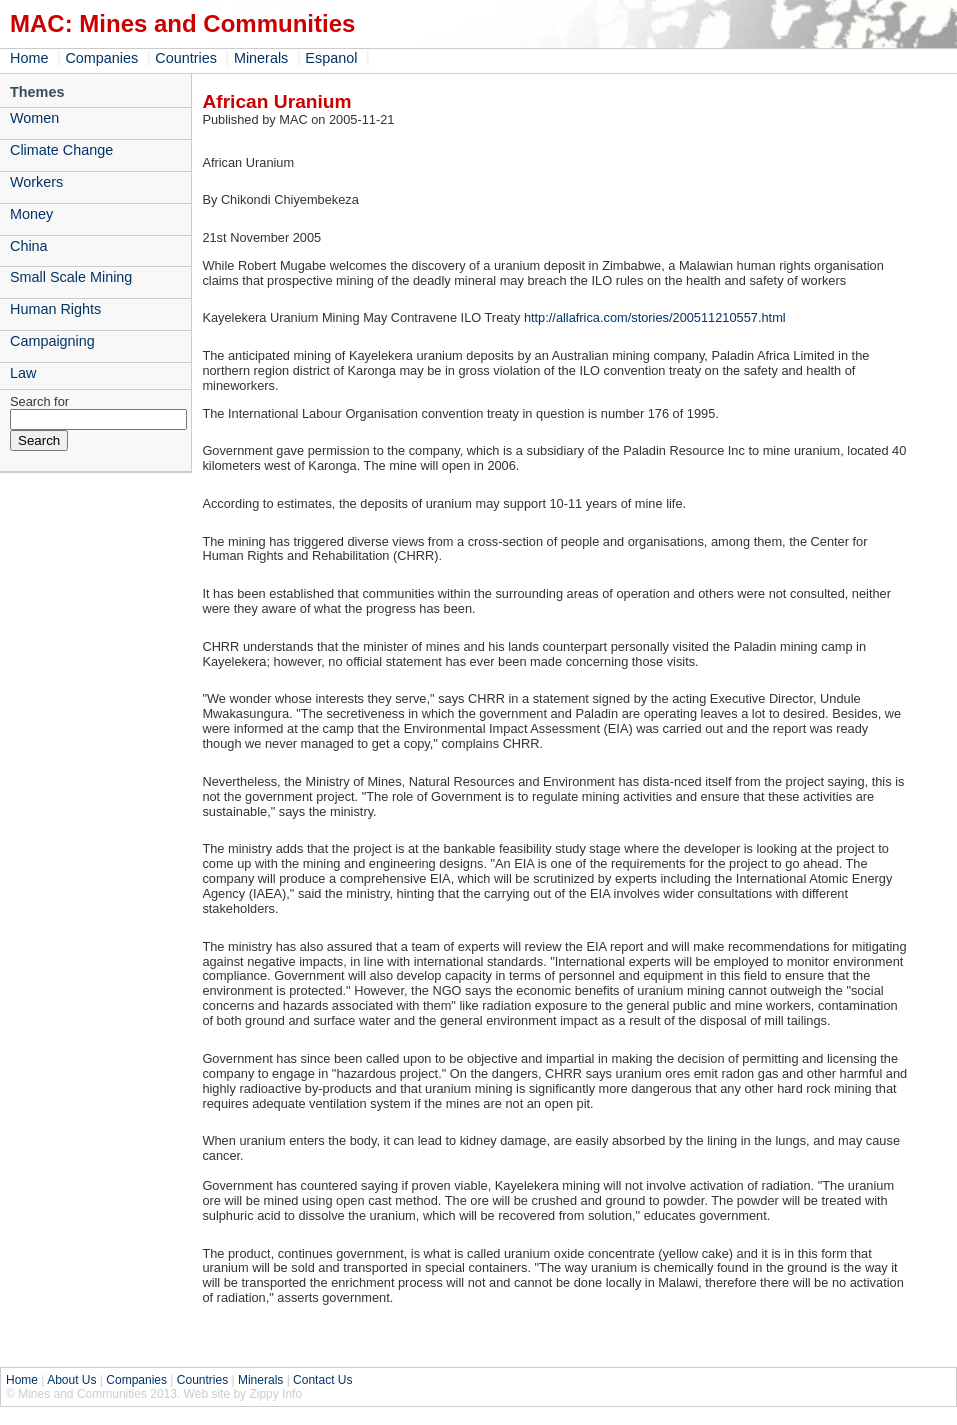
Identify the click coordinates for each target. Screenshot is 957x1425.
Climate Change (61, 150)
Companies (101, 58)
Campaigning (52, 341)
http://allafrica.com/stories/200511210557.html (655, 317)
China (29, 246)
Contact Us (322, 1380)
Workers (36, 182)
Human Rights (55, 309)
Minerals (261, 58)
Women (34, 118)
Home (29, 58)
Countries (186, 58)
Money (31, 214)
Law (23, 373)
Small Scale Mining (71, 277)
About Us (71, 1380)
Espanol (331, 58)
